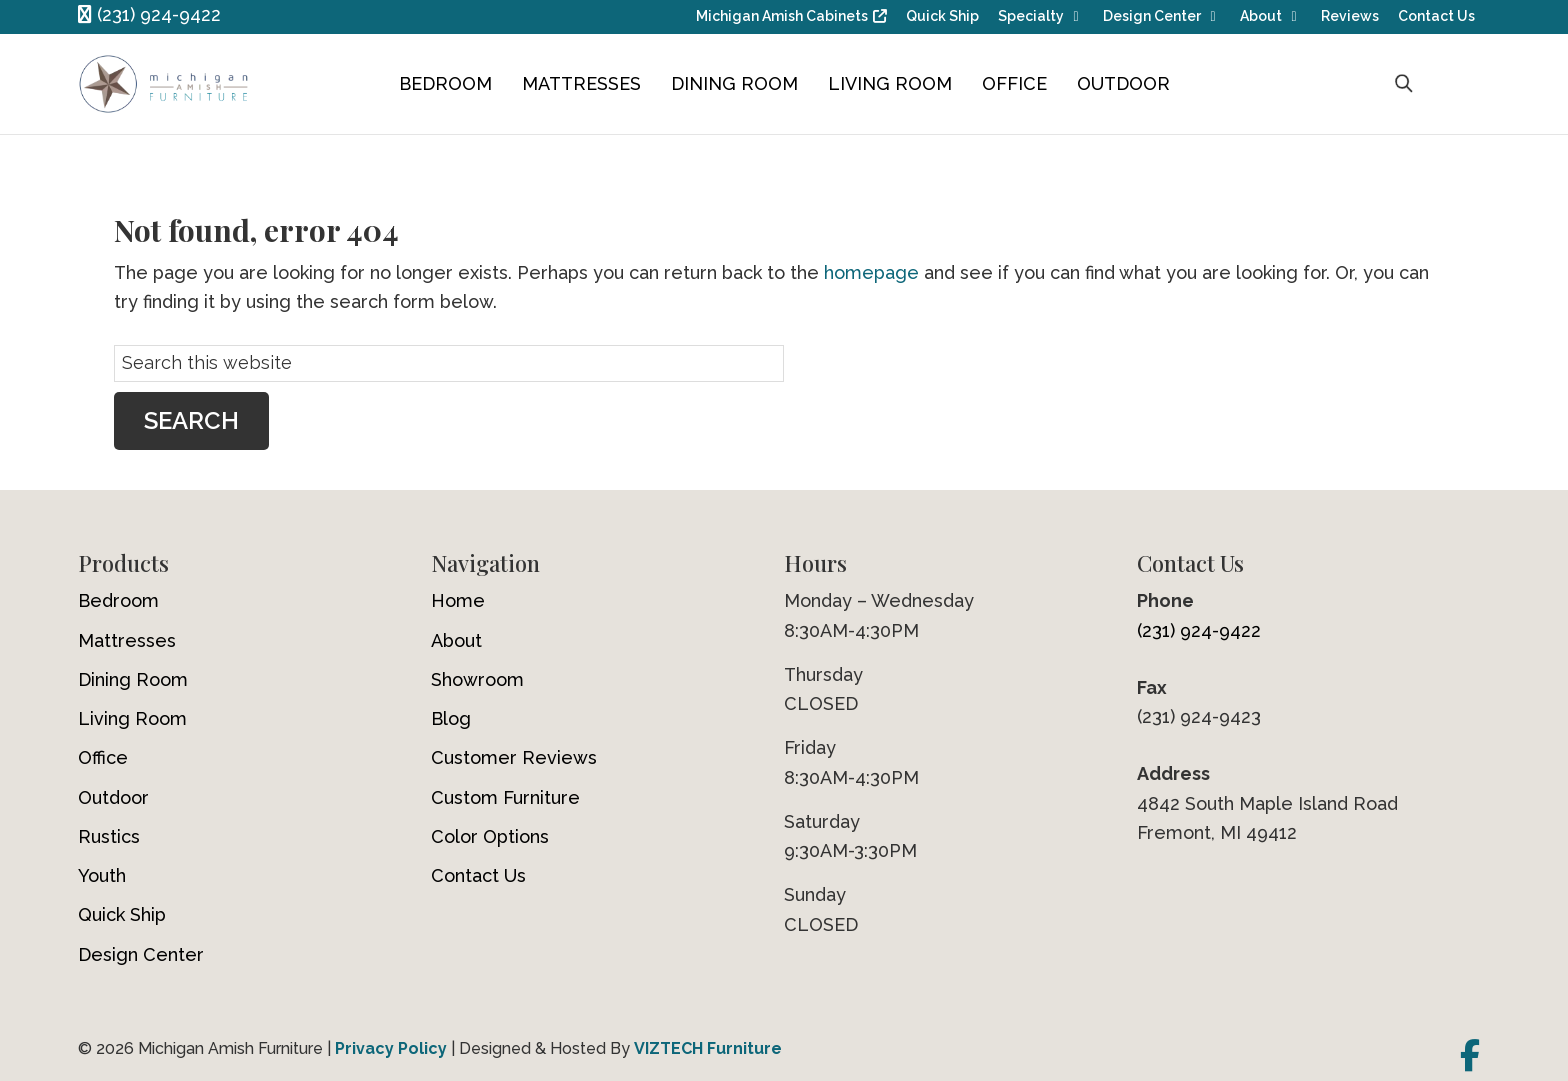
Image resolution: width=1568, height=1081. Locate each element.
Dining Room (734, 83)
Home (458, 600)
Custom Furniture (505, 797)
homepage (871, 272)
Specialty (1031, 16)
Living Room (890, 83)
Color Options (490, 836)
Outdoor (1123, 83)
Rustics (109, 836)
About (1261, 16)
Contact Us (1436, 16)
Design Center (1152, 16)
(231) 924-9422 (149, 14)
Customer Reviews (514, 757)
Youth (102, 875)
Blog (451, 718)
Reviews (1350, 16)
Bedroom (445, 83)
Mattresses (581, 83)
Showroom (477, 679)
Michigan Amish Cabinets (782, 16)
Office (1014, 83)
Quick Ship (942, 16)
